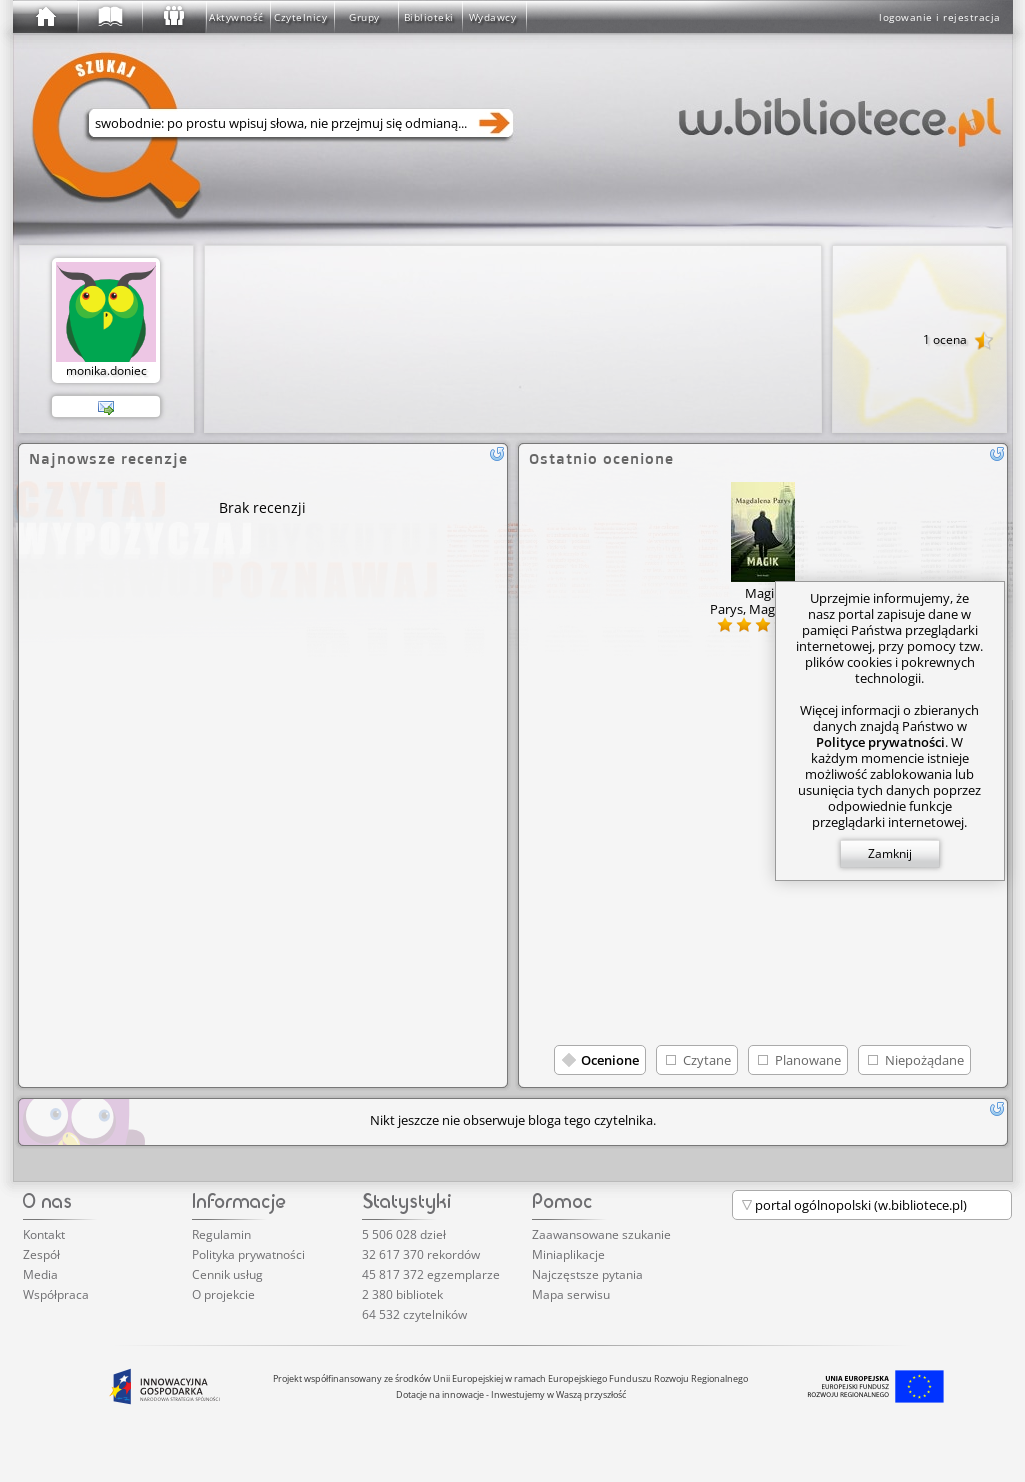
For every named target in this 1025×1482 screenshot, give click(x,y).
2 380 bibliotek (402, 1294)
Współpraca (56, 1294)
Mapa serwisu (571, 1294)
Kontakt (44, 1234)
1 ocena (958, 341)
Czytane (707, 1060)
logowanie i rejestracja (940, 17)
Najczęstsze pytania (587, 1274)
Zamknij (890, 853)
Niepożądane (924, 1060)
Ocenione (610, 1060)
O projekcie (223, 1294)
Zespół (41, 1254)
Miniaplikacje (568, 1254)
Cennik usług (227, 1274)
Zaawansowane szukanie (601, 1234)
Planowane (808, 1060)
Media (40, 1274)
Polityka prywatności (248, 1254)
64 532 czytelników (414, 1314)
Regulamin (221, 1234)
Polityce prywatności (880, 742)
